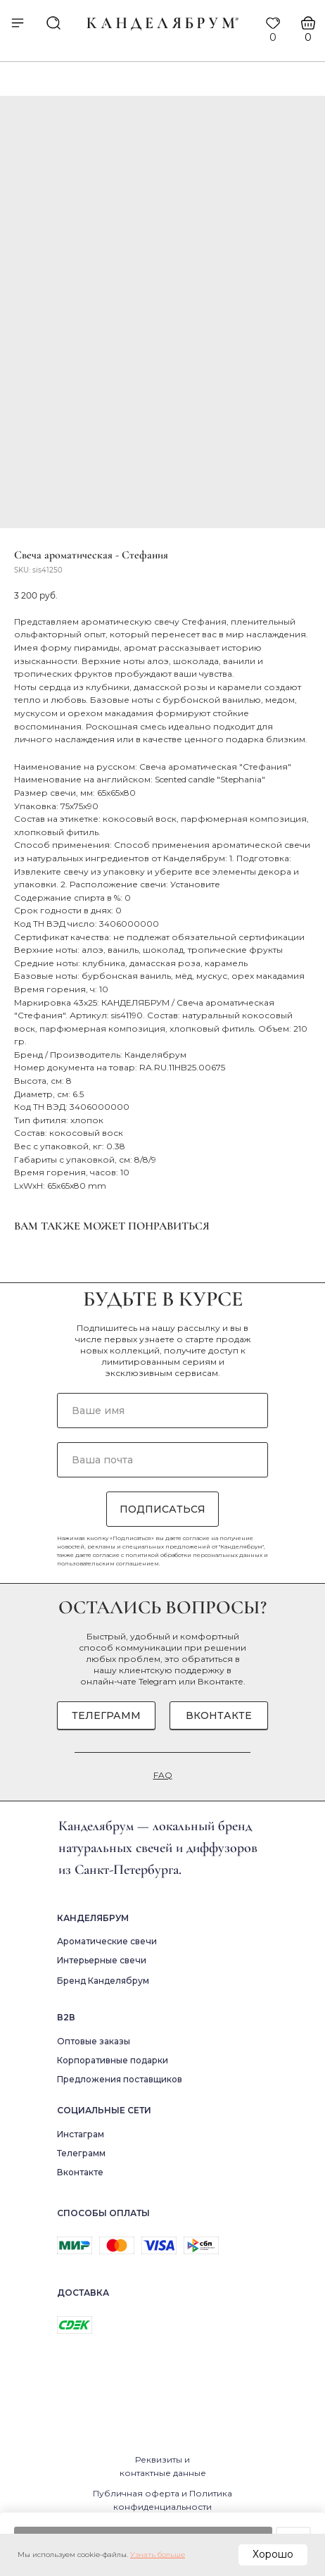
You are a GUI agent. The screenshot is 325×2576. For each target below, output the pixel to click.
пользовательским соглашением (108, 1563)
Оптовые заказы (93, 2041)
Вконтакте (220, 1681)
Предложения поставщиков (119, 2079)
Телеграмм (81, 2153)
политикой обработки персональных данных (193, 1554)
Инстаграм (80, 2134)
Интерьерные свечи (101, 1960)
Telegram (158, 1681)
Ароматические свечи (107, 1941)
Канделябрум (93, 1918)
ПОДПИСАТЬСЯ (162, 1509)
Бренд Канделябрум (103, 1980)
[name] (162, 1410)
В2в (66, 2017)
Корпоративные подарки (112, 2060)
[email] (162, 1459)
